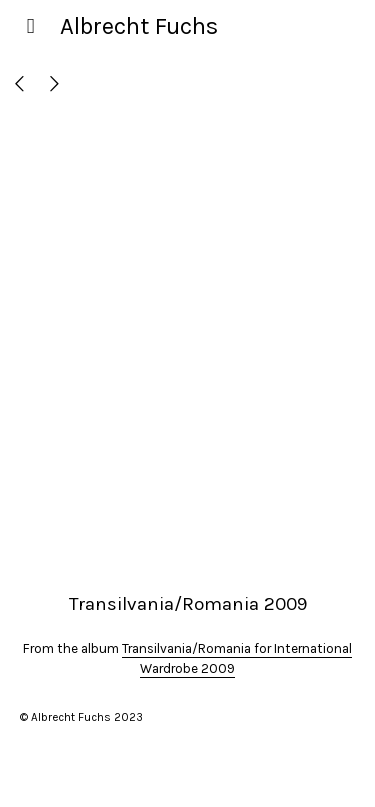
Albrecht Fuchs (139, 26)
